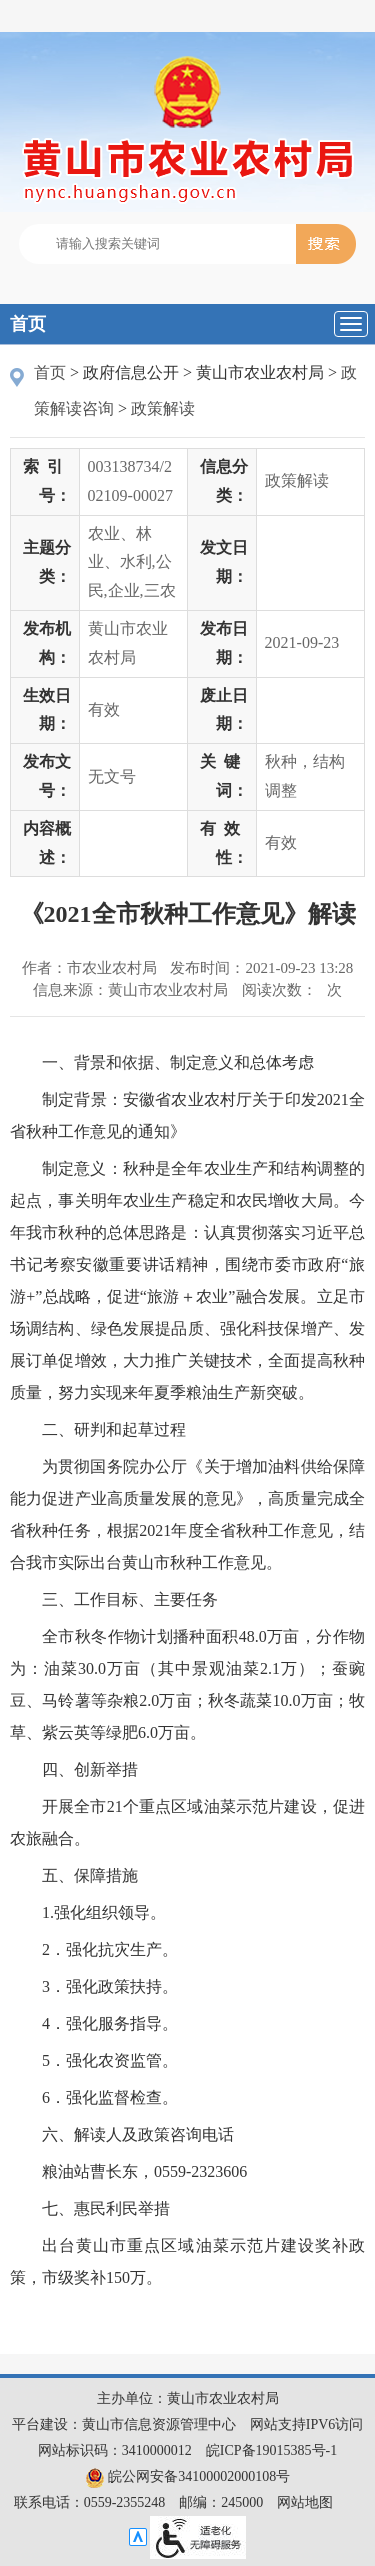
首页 (28, 324)
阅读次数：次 (292, 990)
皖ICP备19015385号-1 (271, 2450)
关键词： (224, 776)
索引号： (47, 481)
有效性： (224, 843)
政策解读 (163, 408)
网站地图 (305, 2502)
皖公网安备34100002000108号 (188, 2476)
